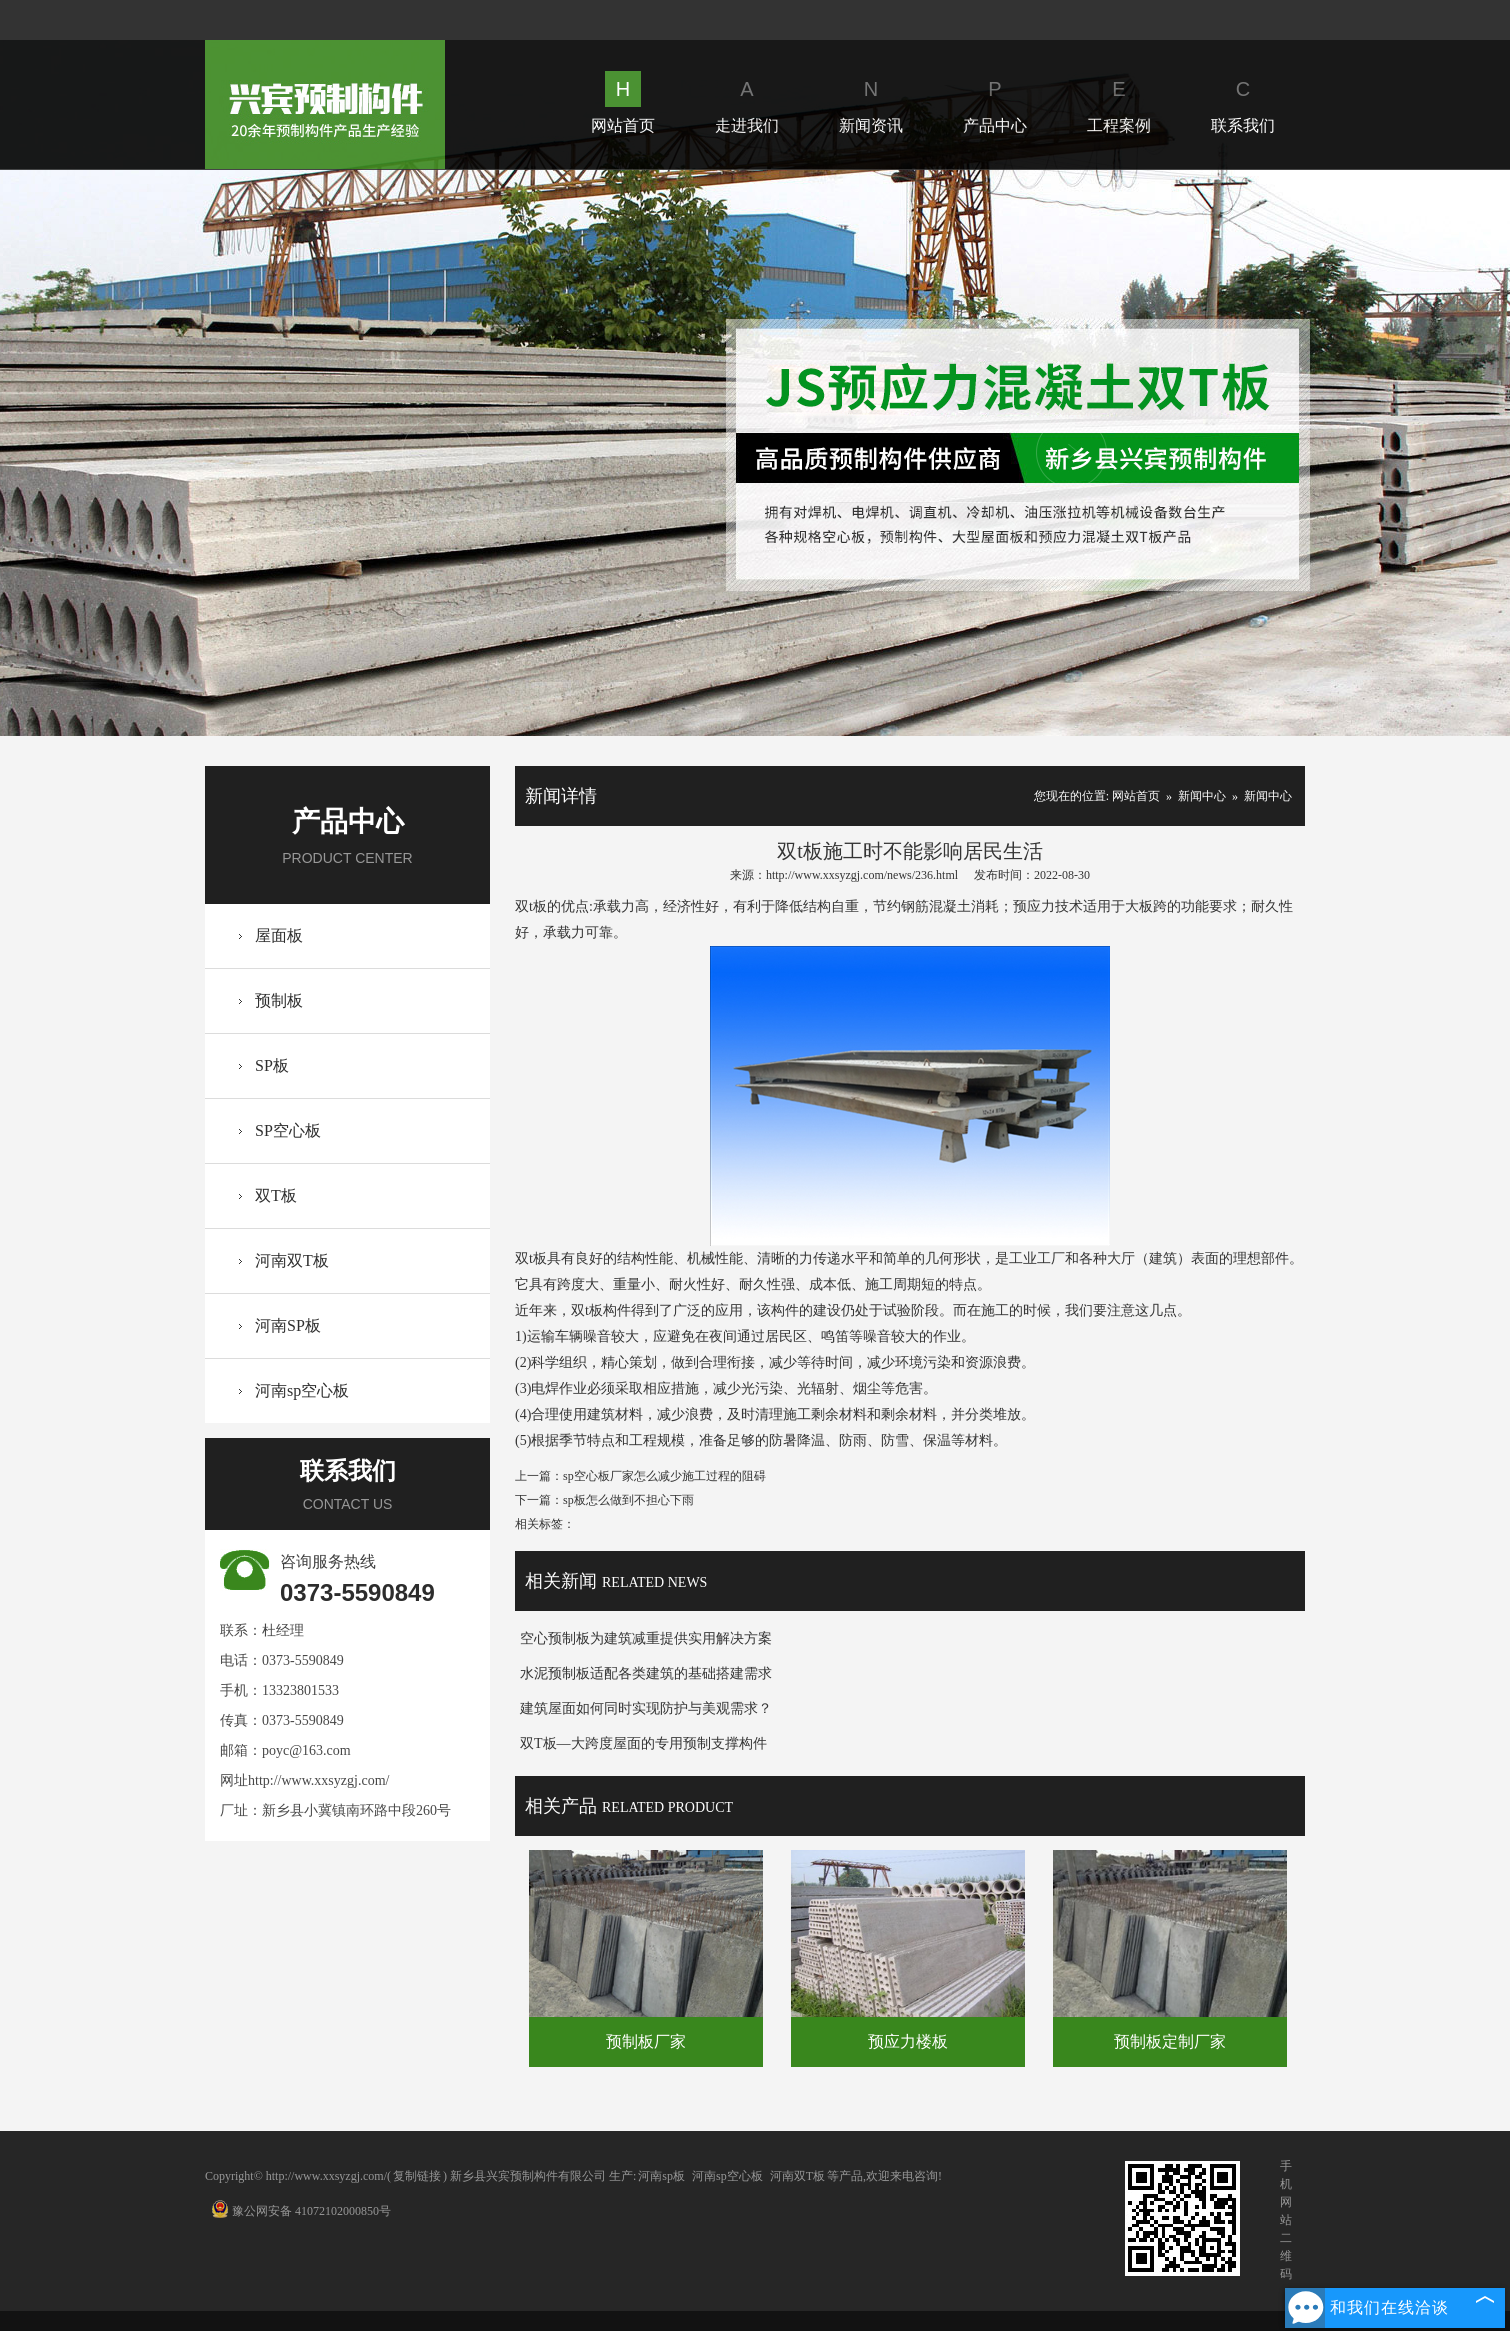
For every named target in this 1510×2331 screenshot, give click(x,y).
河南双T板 (292, 1260)
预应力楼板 (908, 2041)
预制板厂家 (646, 2041)
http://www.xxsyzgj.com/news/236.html (862, 875)
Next (1071, 452)
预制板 (279, 1000)
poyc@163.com (306, 1750)
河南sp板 (661, 2176)
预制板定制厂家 (1170, 2041)
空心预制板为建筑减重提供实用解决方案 (646, 1638)
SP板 (272, 1065)
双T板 (276, 1195)
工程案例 (1119, 102)
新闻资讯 (871, 102)
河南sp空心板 (302, 1390)
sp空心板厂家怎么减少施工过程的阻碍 (664, 1476)
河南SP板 (288, 1325)
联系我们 (1243, 102)
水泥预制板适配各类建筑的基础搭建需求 (646, 1673)
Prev (437, 452)
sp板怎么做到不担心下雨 (628, 1500)
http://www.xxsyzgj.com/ (318, 1780)
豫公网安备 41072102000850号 (301, 2211)
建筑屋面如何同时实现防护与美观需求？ (646, 1708)
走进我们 (747, 102)
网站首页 (623, 102)
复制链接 (417, 2176)
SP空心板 (288, 1130)
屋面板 (279, 935)
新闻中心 (1202, 796)
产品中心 (995, 102)
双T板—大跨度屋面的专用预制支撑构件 (643, 1743)
